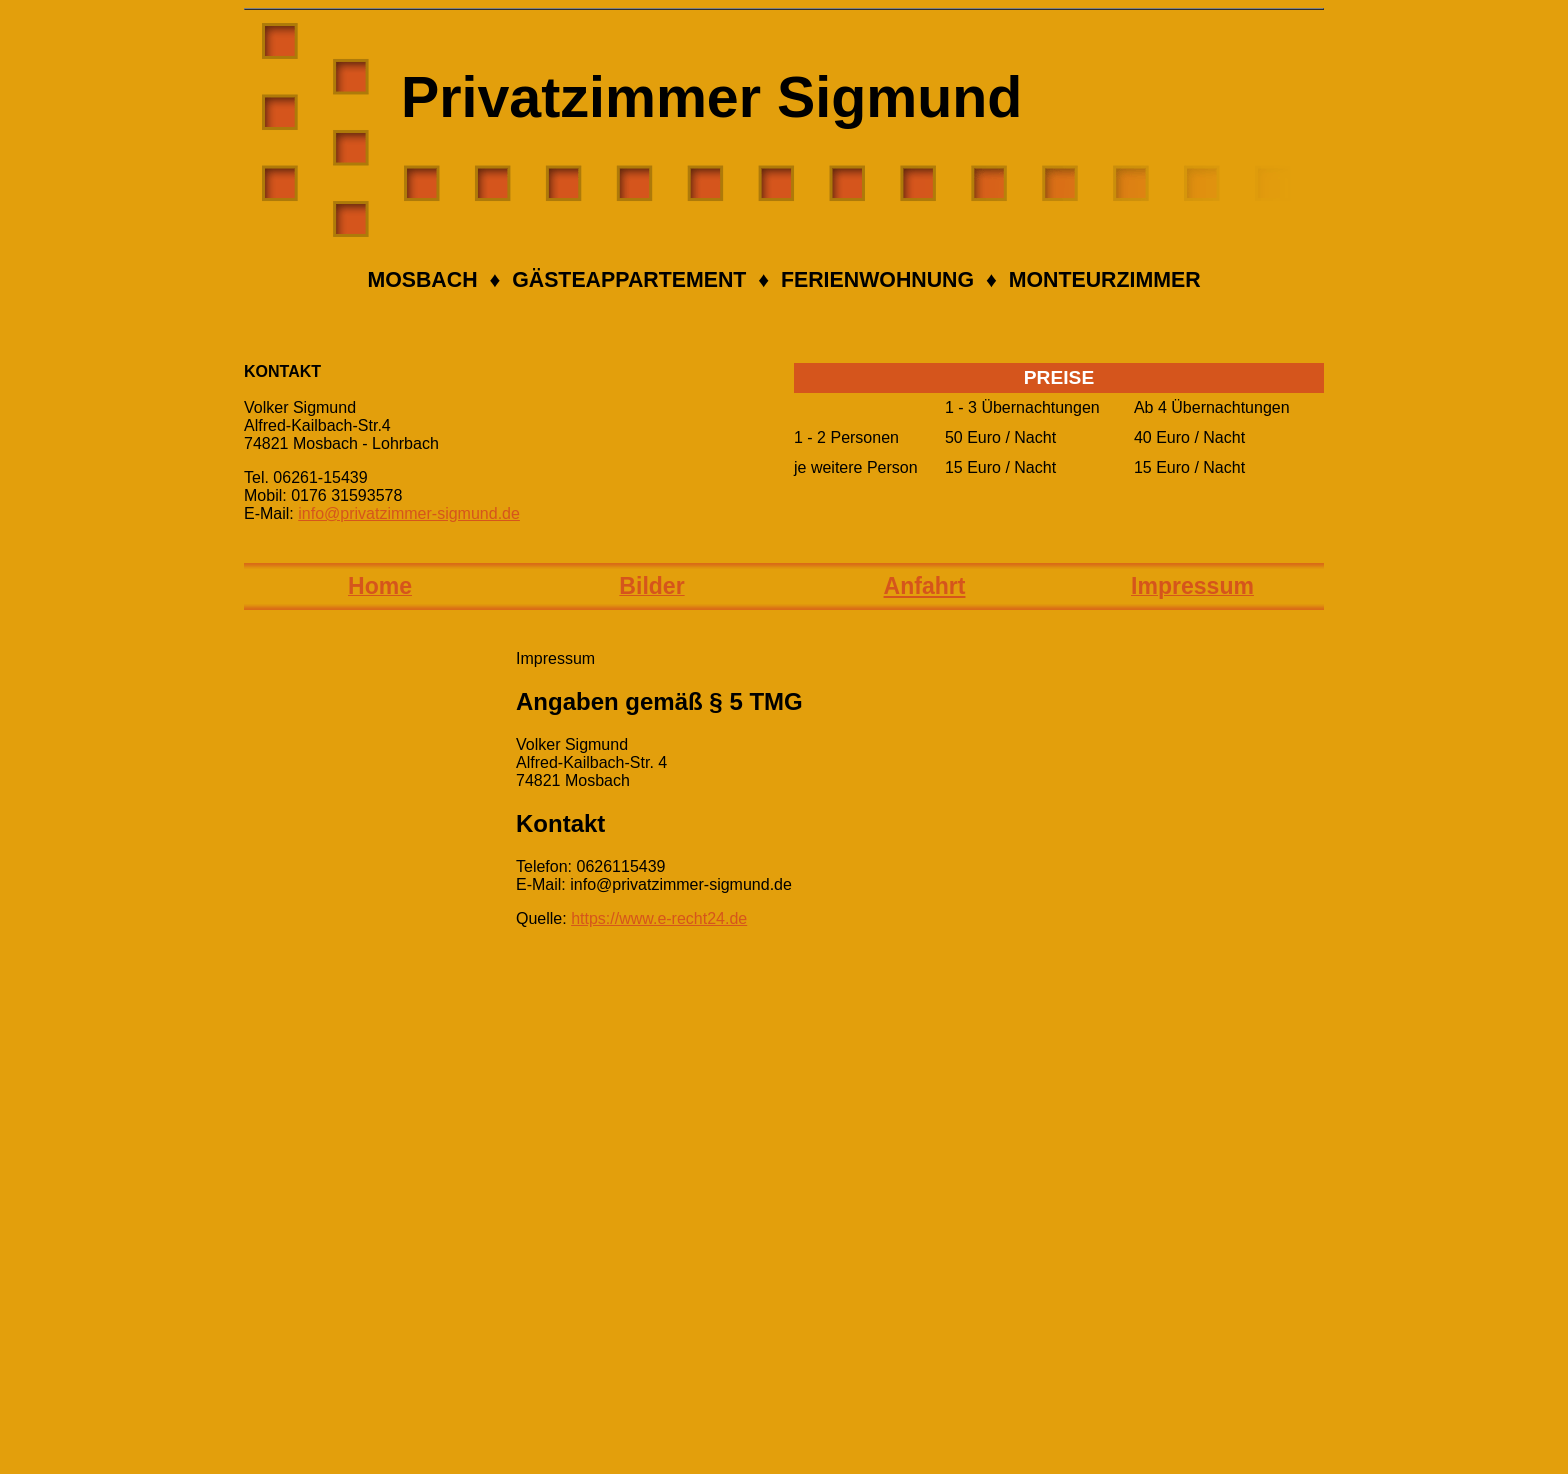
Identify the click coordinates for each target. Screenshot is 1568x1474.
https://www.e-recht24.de (659, 918)
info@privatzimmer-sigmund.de (409, 513)
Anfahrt (925, 586)
